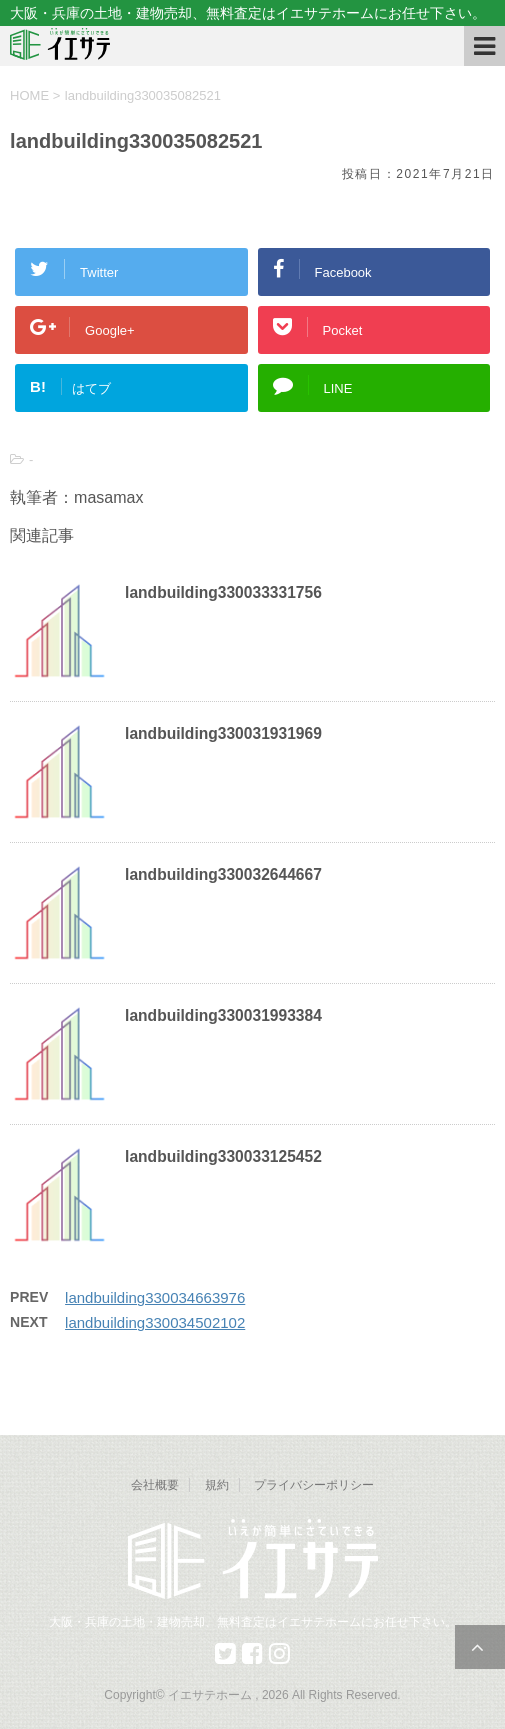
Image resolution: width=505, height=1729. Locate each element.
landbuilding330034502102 (155, 1322)
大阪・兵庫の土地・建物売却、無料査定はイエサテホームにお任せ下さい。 (253, 1622)
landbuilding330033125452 (223, 1156)
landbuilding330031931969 (223, 733)
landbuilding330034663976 (155, 1297)
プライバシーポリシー (314, 1485)
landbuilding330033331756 (223, 592)
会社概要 (155, 1485)
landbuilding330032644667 (223, 874)
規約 (217, 1485)
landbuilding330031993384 (223, 1015)
